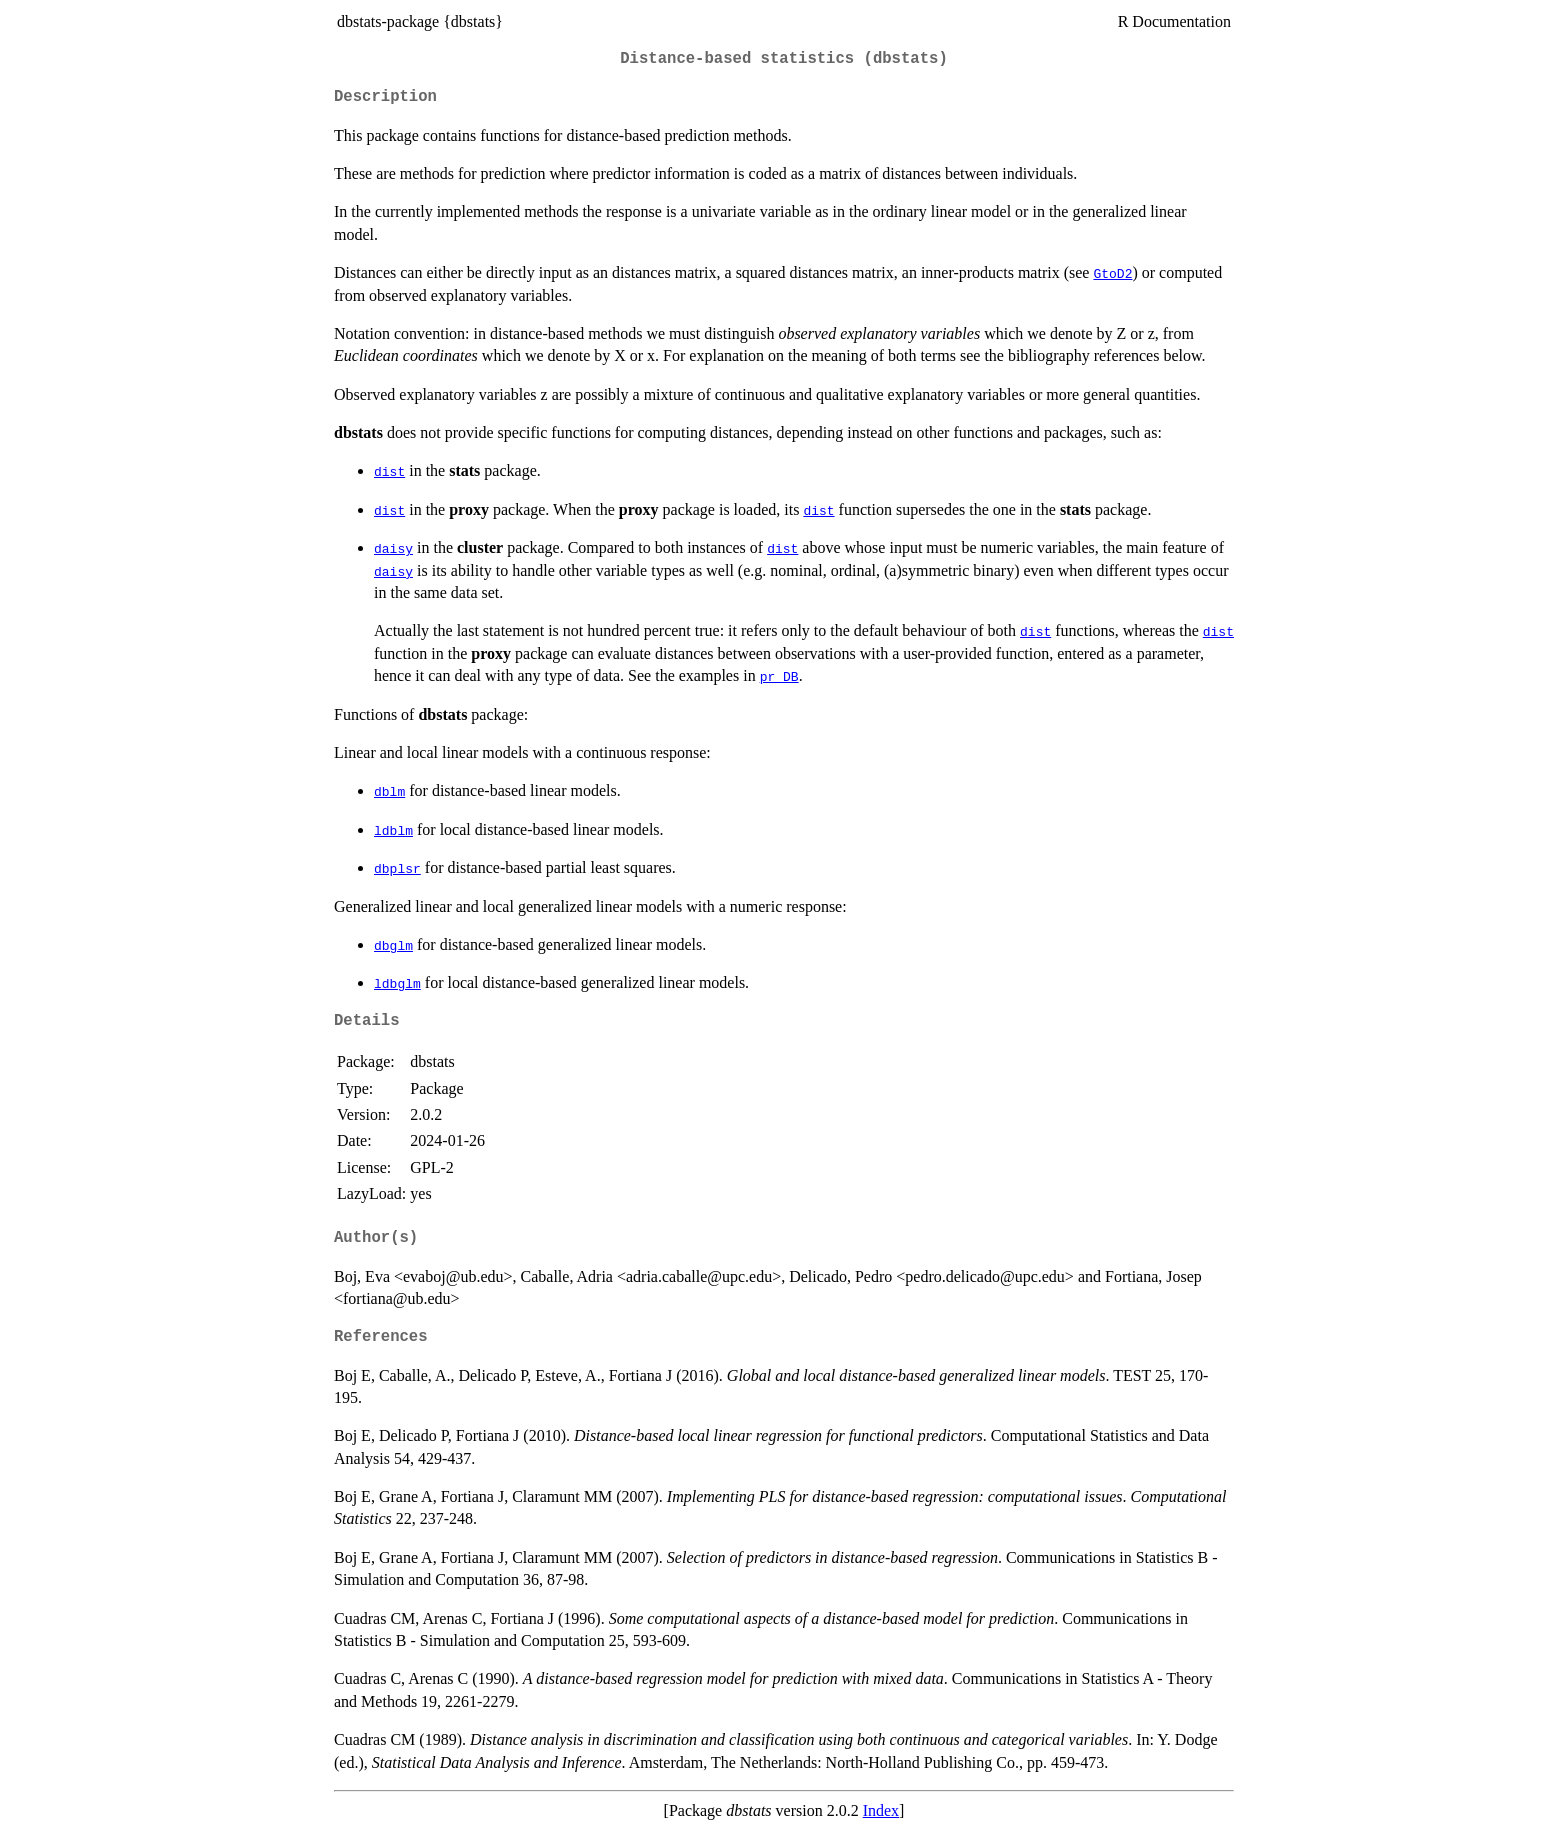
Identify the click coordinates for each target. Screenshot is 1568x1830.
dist (389, 471)
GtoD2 (1112, 273)
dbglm (393, 945)
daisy (393, 548)
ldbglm (397, 983)
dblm (389, 791)
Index (881, 1810)
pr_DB (779, 676)
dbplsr (397, 868)
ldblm (393, 830)
